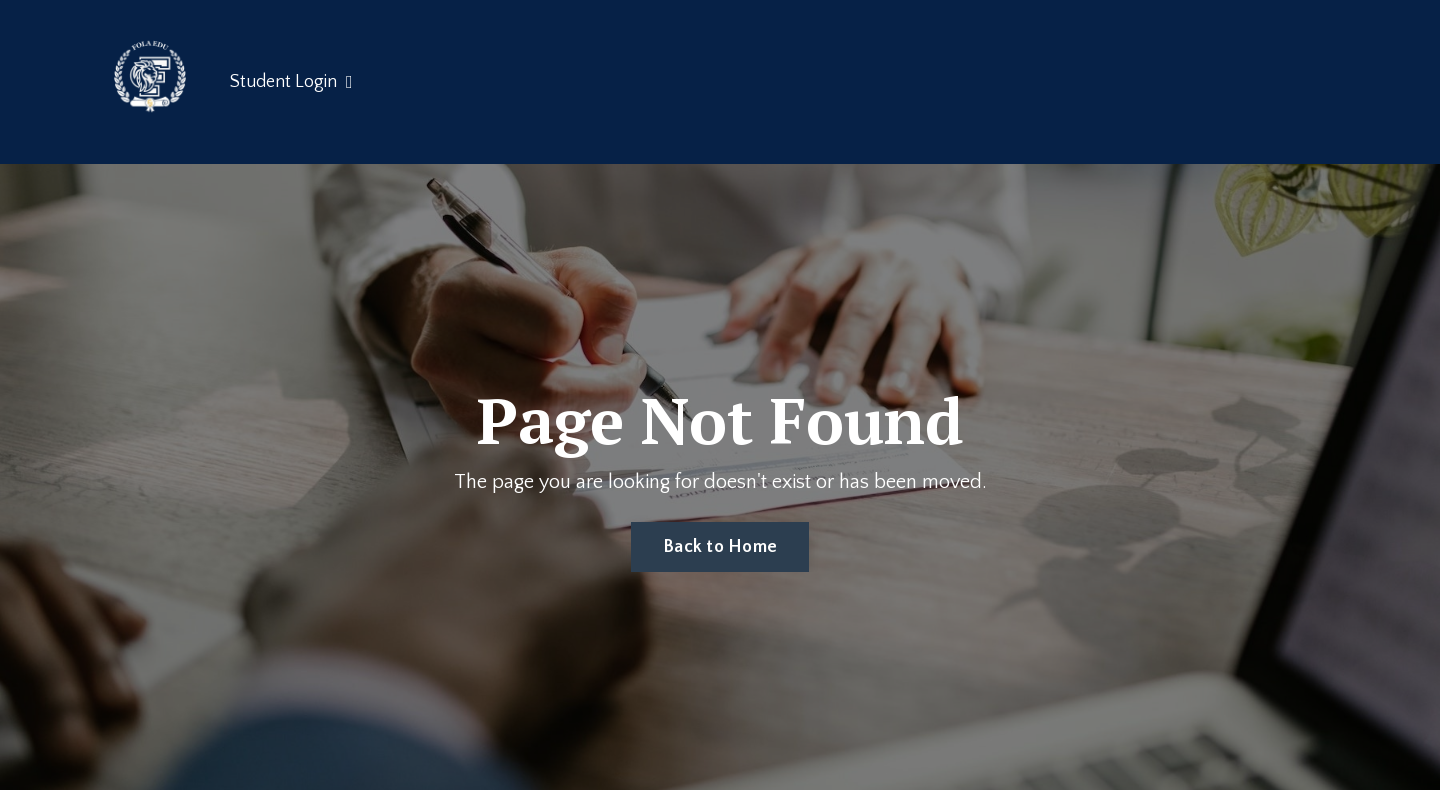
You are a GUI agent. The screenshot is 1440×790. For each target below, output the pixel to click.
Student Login (291, 82)
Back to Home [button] (720, 547)
